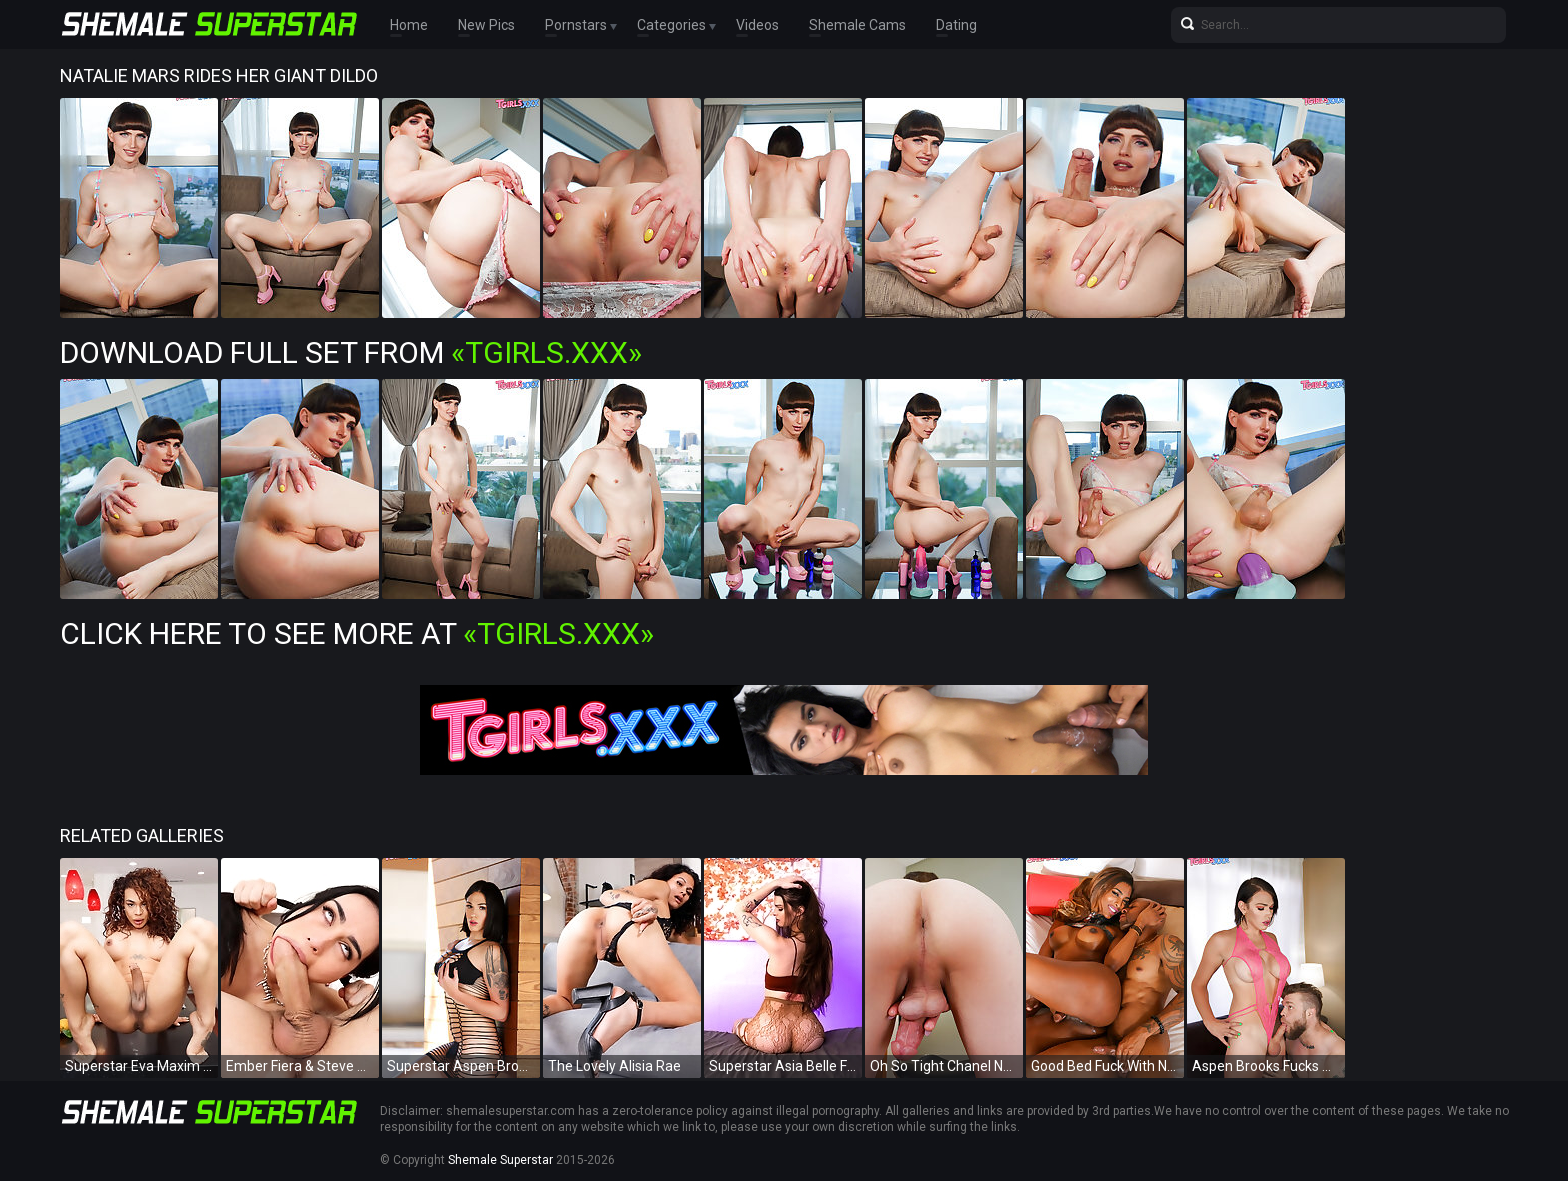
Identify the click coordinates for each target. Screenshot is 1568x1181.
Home (409, 25)
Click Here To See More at (357, 633)
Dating (956, 25)
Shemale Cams (857, 25)
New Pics (486, 25)
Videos (757, 25)
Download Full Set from (351, 352)
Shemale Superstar (500, 1160)
